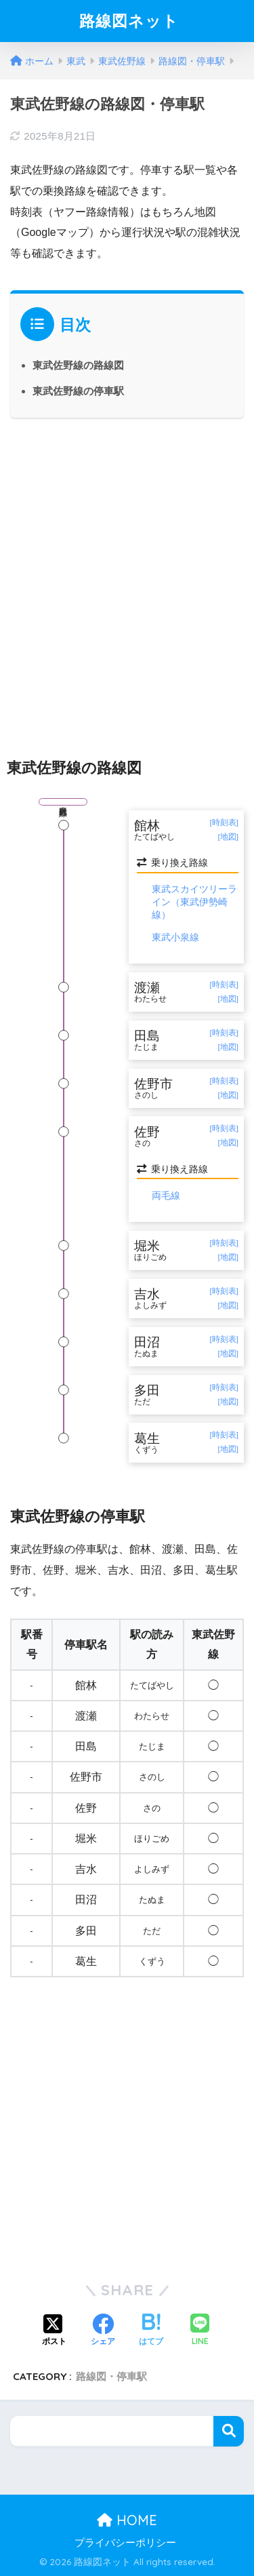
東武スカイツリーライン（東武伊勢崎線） (194, 901)
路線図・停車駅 (111, 2376)
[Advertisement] (127, 576)
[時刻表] (224, 822)
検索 (228, 2431)
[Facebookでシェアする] (103, 2331)
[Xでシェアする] (54, 2331)
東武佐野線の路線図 (78, 365)
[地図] (228, 837)
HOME (127, 2520)
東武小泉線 (175, 937)
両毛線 (166, 1195)
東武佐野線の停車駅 (78, 391)
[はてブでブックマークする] (151, 2331)
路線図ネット (129, 21)
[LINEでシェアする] (199, 2331)
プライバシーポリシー (125, 2542)
